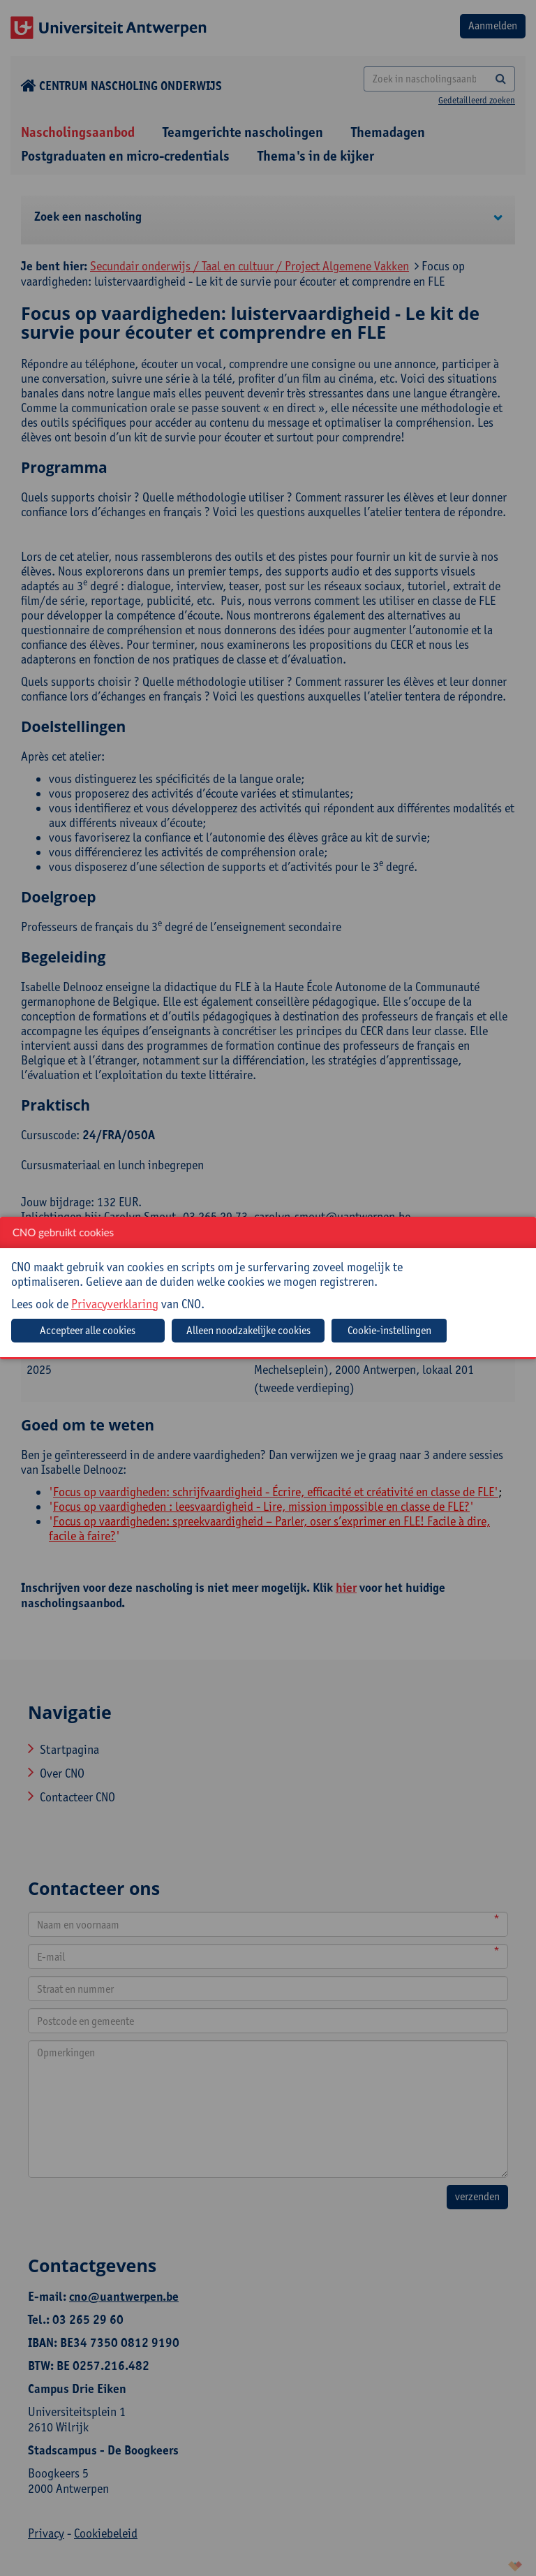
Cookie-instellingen (389, 1330)
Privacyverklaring (114, 1303)
